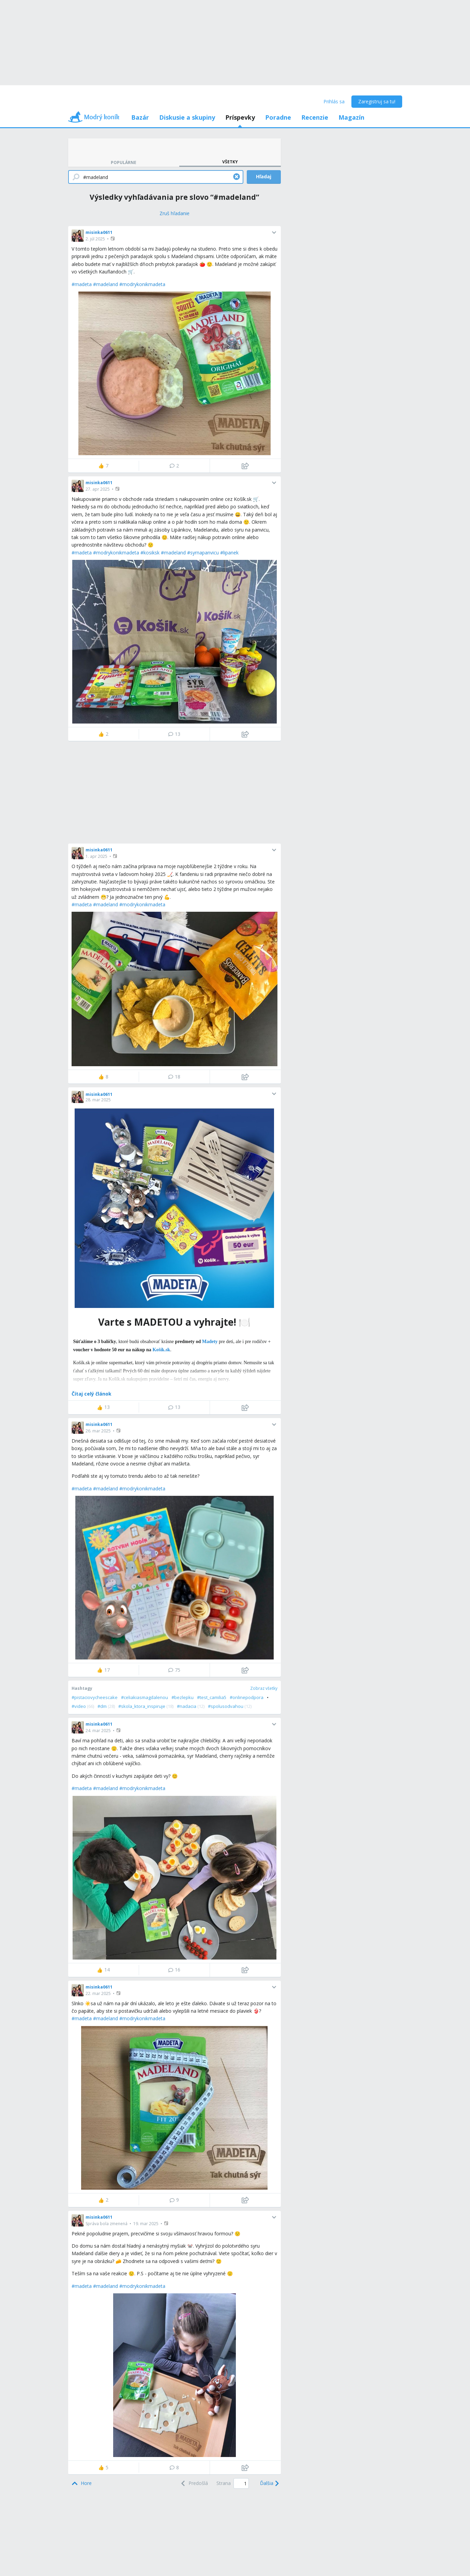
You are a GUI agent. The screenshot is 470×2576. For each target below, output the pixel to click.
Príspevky (240, 117)
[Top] (81, 2483)
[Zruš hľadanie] (174, 213)
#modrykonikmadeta (142, 284)
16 (174, 1969)
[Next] (269, 2483)
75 (174, 1670)
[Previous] (193, 2483)
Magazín (351, 117)
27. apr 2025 (98, 489)
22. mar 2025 (98, 1993)
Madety (210, 1341)
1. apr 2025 (96, 856)
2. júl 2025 (95, 239)
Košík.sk (161, 1349)
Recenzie (314, 117)
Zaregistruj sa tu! (376, 101)
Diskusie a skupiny (187, 117)
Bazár (140, 117)
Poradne (278, 117)
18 (174, 1076)
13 (174, 734)
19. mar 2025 (145, 2224)
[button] (113, 238)
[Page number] (241, 2483)
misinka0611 (99, 232)
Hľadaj (263, 176)
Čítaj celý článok (91, 1393)
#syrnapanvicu (203, 552)
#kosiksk (150, 552)
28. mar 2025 (98, 1100)
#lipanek (229, 552)
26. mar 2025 (98, 1431)
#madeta (82, 284)
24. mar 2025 (98, 1730)
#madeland (105, 284)
